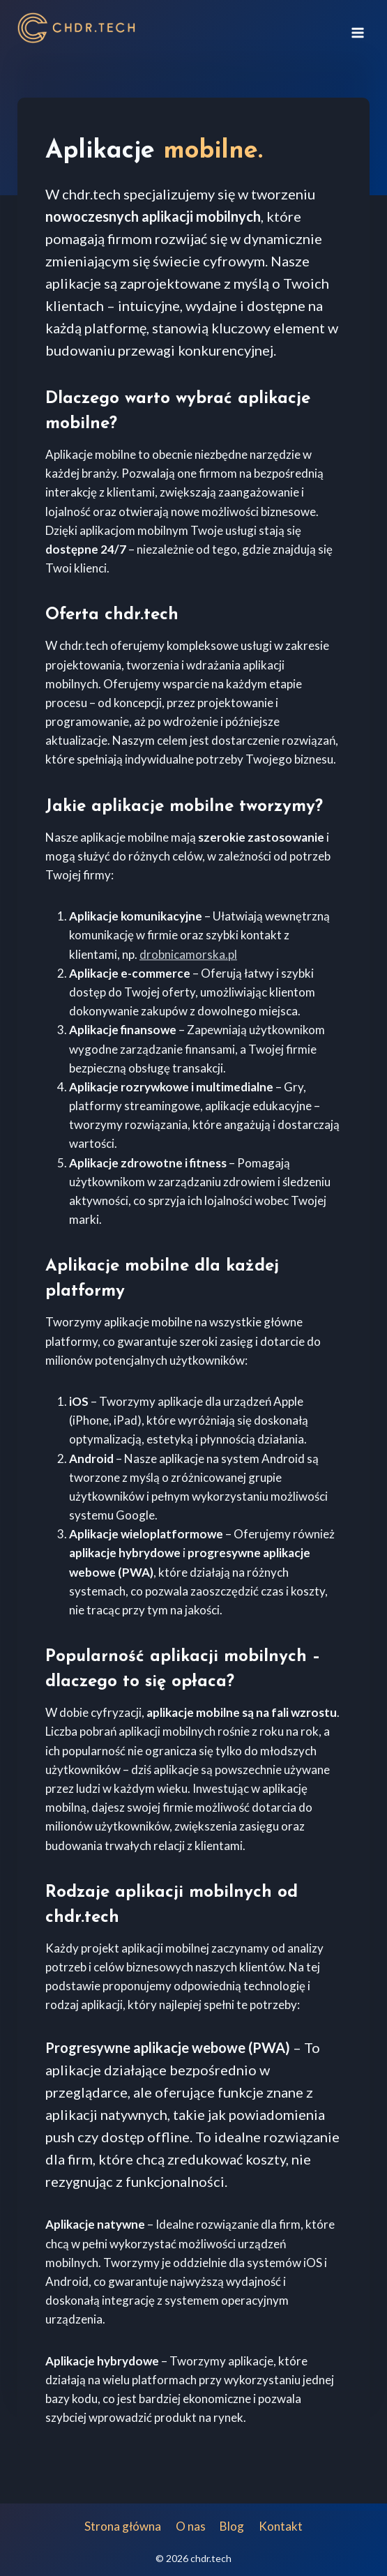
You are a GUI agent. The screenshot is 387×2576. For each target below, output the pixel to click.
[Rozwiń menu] (357, 28)
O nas (191, 2526)
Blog (232, 2526)
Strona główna (122, 2526)
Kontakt (281, 2526)
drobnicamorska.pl (188, 954)
